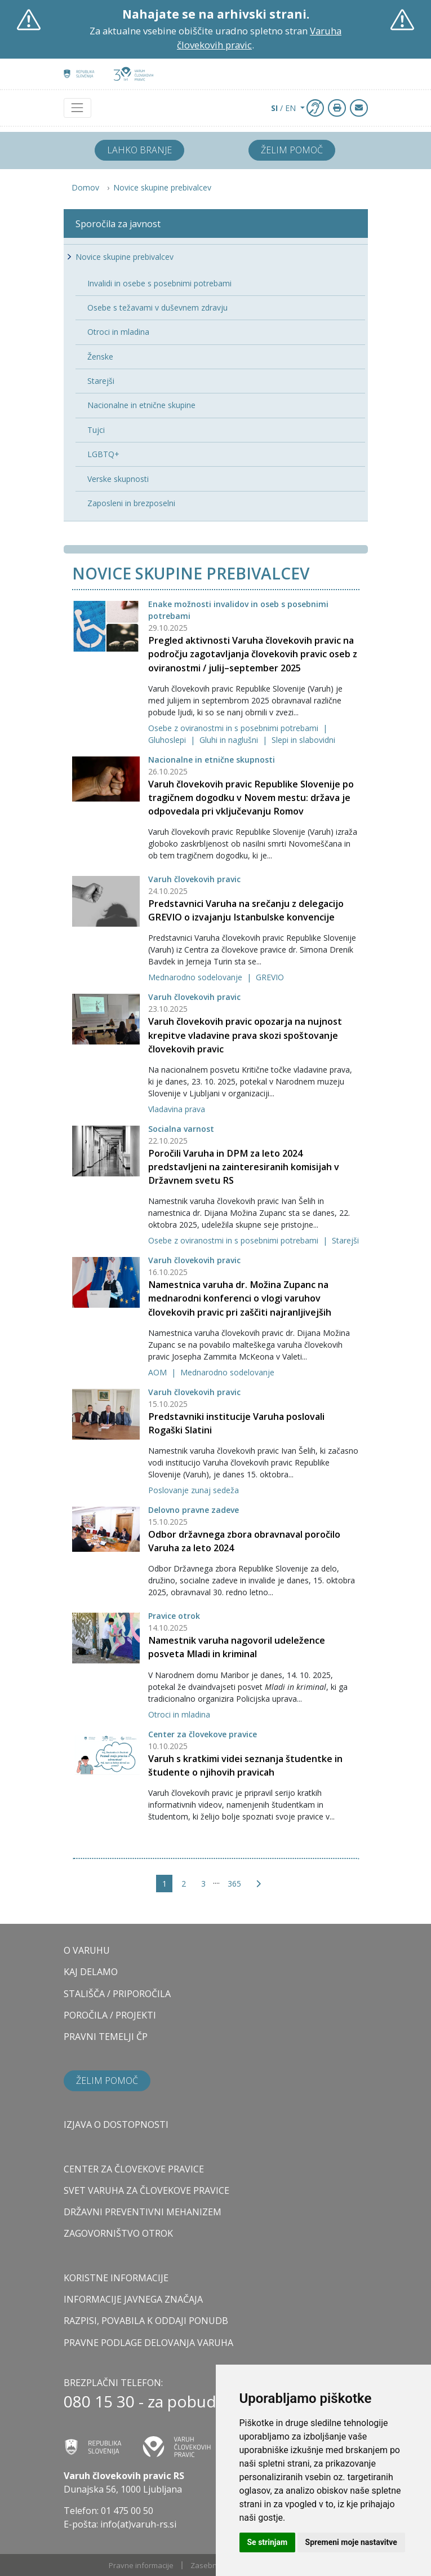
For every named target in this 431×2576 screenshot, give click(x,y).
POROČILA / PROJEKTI (110, 2015)
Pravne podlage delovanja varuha (148, 2342)
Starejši (345, 1240)
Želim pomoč (292, 150)
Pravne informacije (141, 2565)
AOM (158, 1372)
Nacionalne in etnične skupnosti (211, 759)
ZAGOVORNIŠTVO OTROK (118, 2233)
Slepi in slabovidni (303, 739)
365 (234, 1883)
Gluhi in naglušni (229, 739)
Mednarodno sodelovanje (196, 977)
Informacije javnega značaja (133, 2299)
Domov (85, 187)
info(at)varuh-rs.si (138, 2524)
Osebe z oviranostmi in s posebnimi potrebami (234, 728)
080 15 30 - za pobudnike (155, 2401)
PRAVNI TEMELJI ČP (106, 2036)
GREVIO (270, 977)
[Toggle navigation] (77, 108)
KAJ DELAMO (91, 1972)
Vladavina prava (176, 1109)
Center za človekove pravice (202, 1734)
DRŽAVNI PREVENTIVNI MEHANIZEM (142, 2212)
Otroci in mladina (179, 1714)
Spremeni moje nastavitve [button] (351, 2542)
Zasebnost (209, 2565)
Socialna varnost (181, 1128)
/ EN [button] (284, 108)
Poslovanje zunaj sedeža (193, 1490)
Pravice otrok (174, 1615)
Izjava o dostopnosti (116, 2124)
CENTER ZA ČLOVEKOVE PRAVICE (134, 2169)
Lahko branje (139, 150)
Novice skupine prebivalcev (162, 187)
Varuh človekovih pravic (194, 879)
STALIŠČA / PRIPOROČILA (117, 1994)
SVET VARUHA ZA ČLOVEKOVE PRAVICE (146, 2190)
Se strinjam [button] (267, 2542)
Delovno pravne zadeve (193, 1509)
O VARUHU (87, 1950)
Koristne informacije (116, 2278)
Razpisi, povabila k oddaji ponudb (146, 2320)
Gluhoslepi (168, 739)
